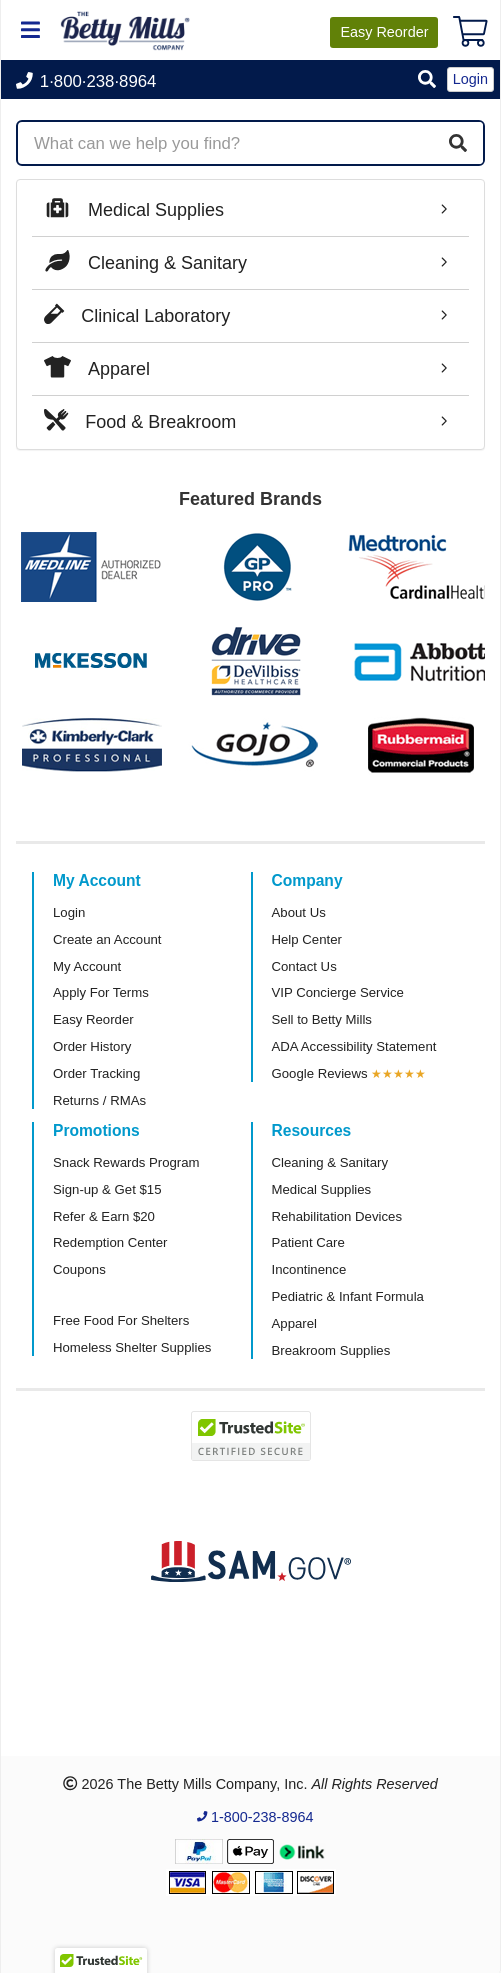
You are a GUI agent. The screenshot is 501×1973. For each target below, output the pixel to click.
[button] (427, 80)
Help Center (307, 939)
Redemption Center (110, 1242)
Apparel (294, 1323)
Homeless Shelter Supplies (132, 1347)
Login (69, 912)
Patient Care (308, 1242)
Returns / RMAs (99, 1100)
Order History (92, 1046)
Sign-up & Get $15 (107, 1189)
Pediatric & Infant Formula (348, 1296)
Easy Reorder (93, 1019)
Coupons (79, 1269)
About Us (299, 912)
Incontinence (309, 1269)
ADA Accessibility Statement (354, 1046)
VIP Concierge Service (338, 992)
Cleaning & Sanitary (330, 1162)
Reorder (384, 32)
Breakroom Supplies (331, 1350)
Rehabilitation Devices (337, 1216)
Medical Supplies (322, 1189)
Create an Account (107, 939)
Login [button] (470, 79)
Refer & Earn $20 (104, 1216)
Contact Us (304, 966)
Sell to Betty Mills (322, 1019)
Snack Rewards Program (126, 1162)
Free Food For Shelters (121, 1320)
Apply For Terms (101, 992)
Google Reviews (320, 1073)
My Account (87, 966)
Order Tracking (96, 1073)
